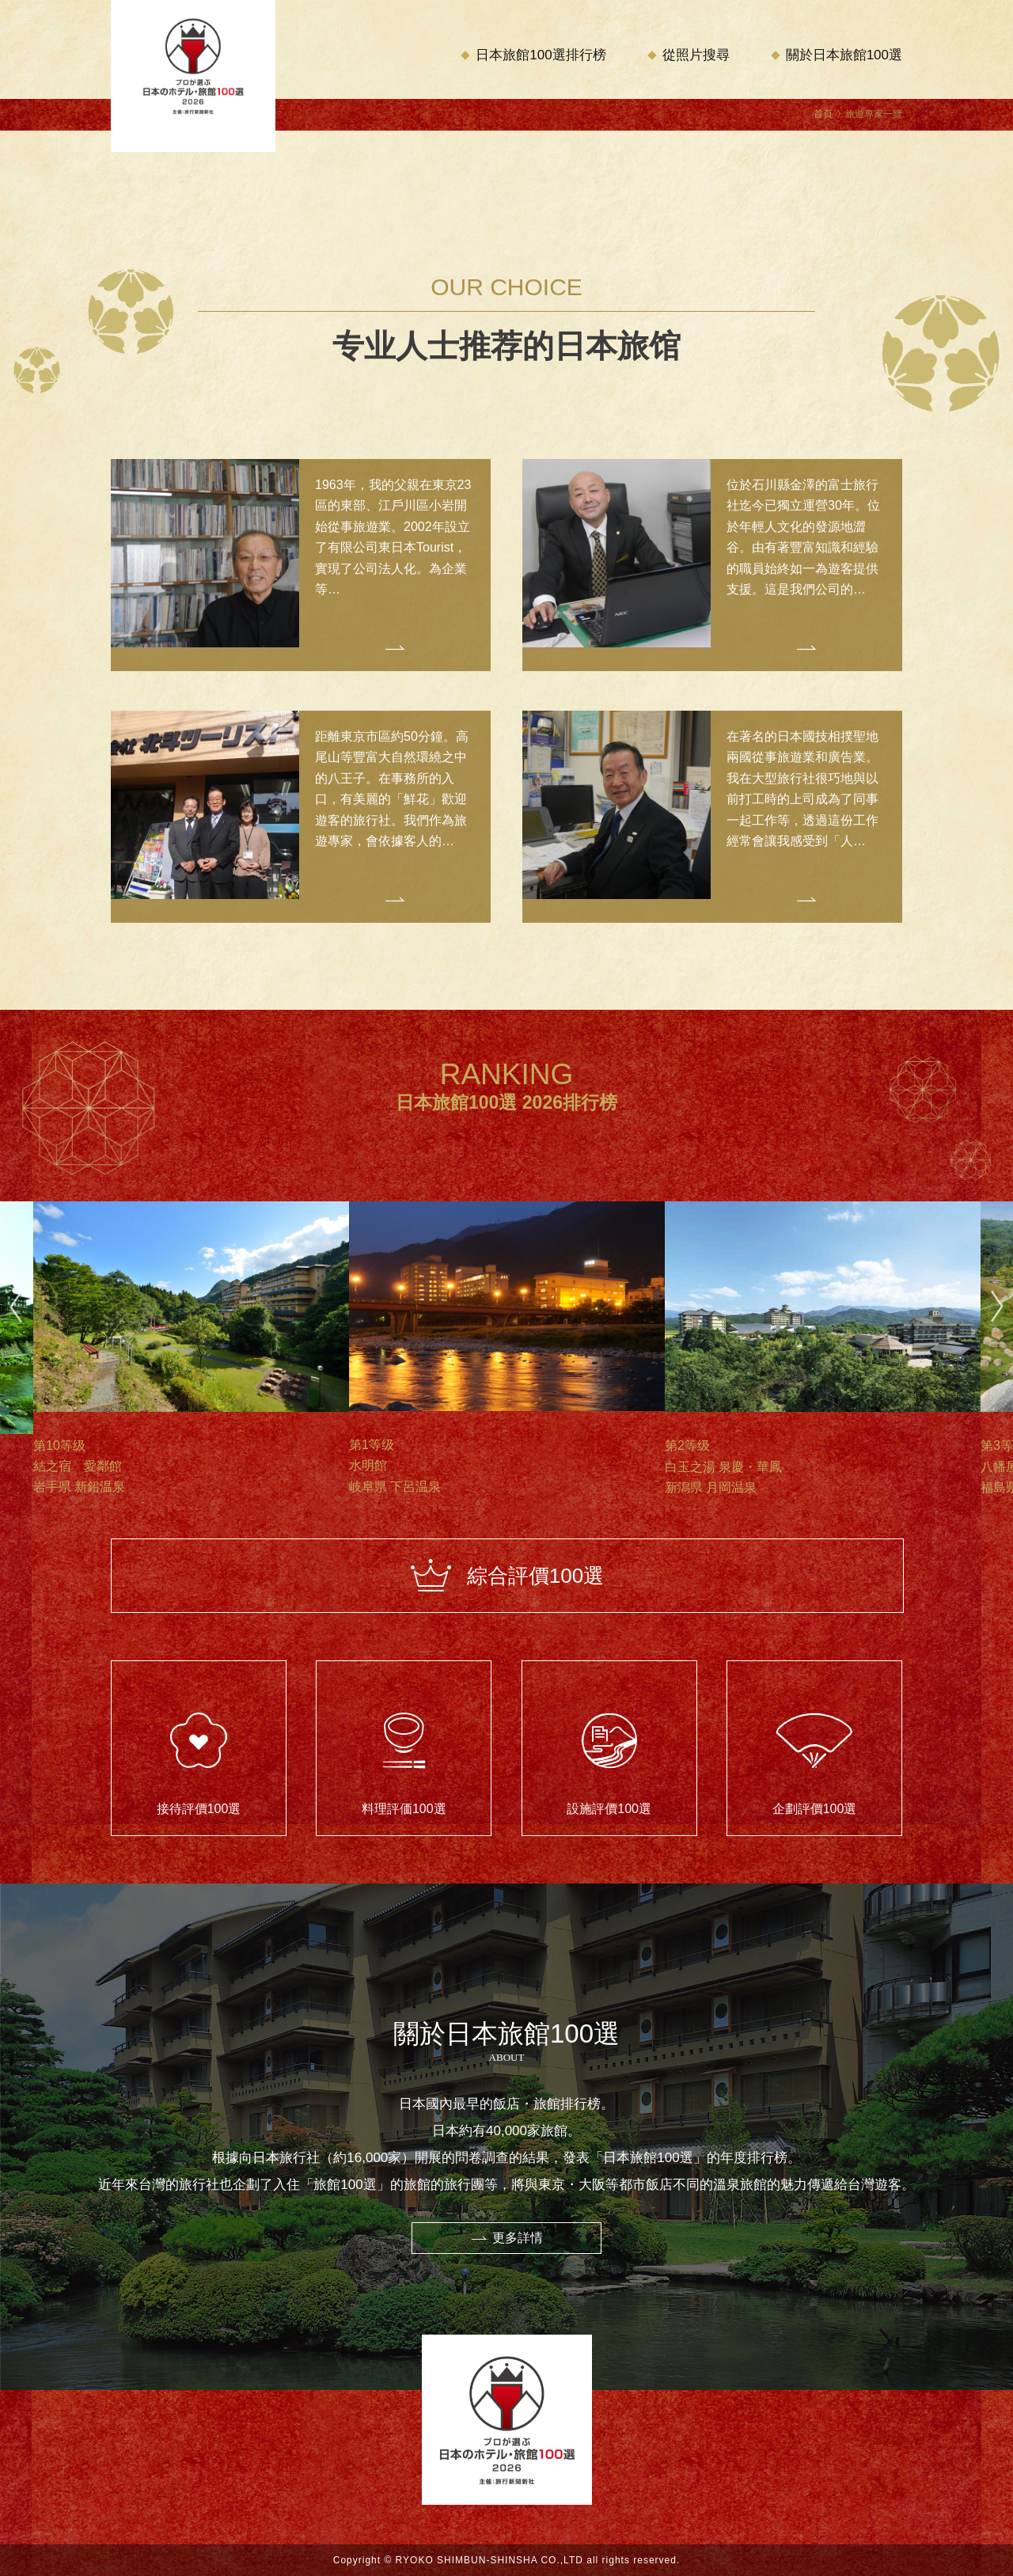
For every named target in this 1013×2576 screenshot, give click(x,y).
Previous (16, 1306)
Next (997, 1306)
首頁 (823, 114)
